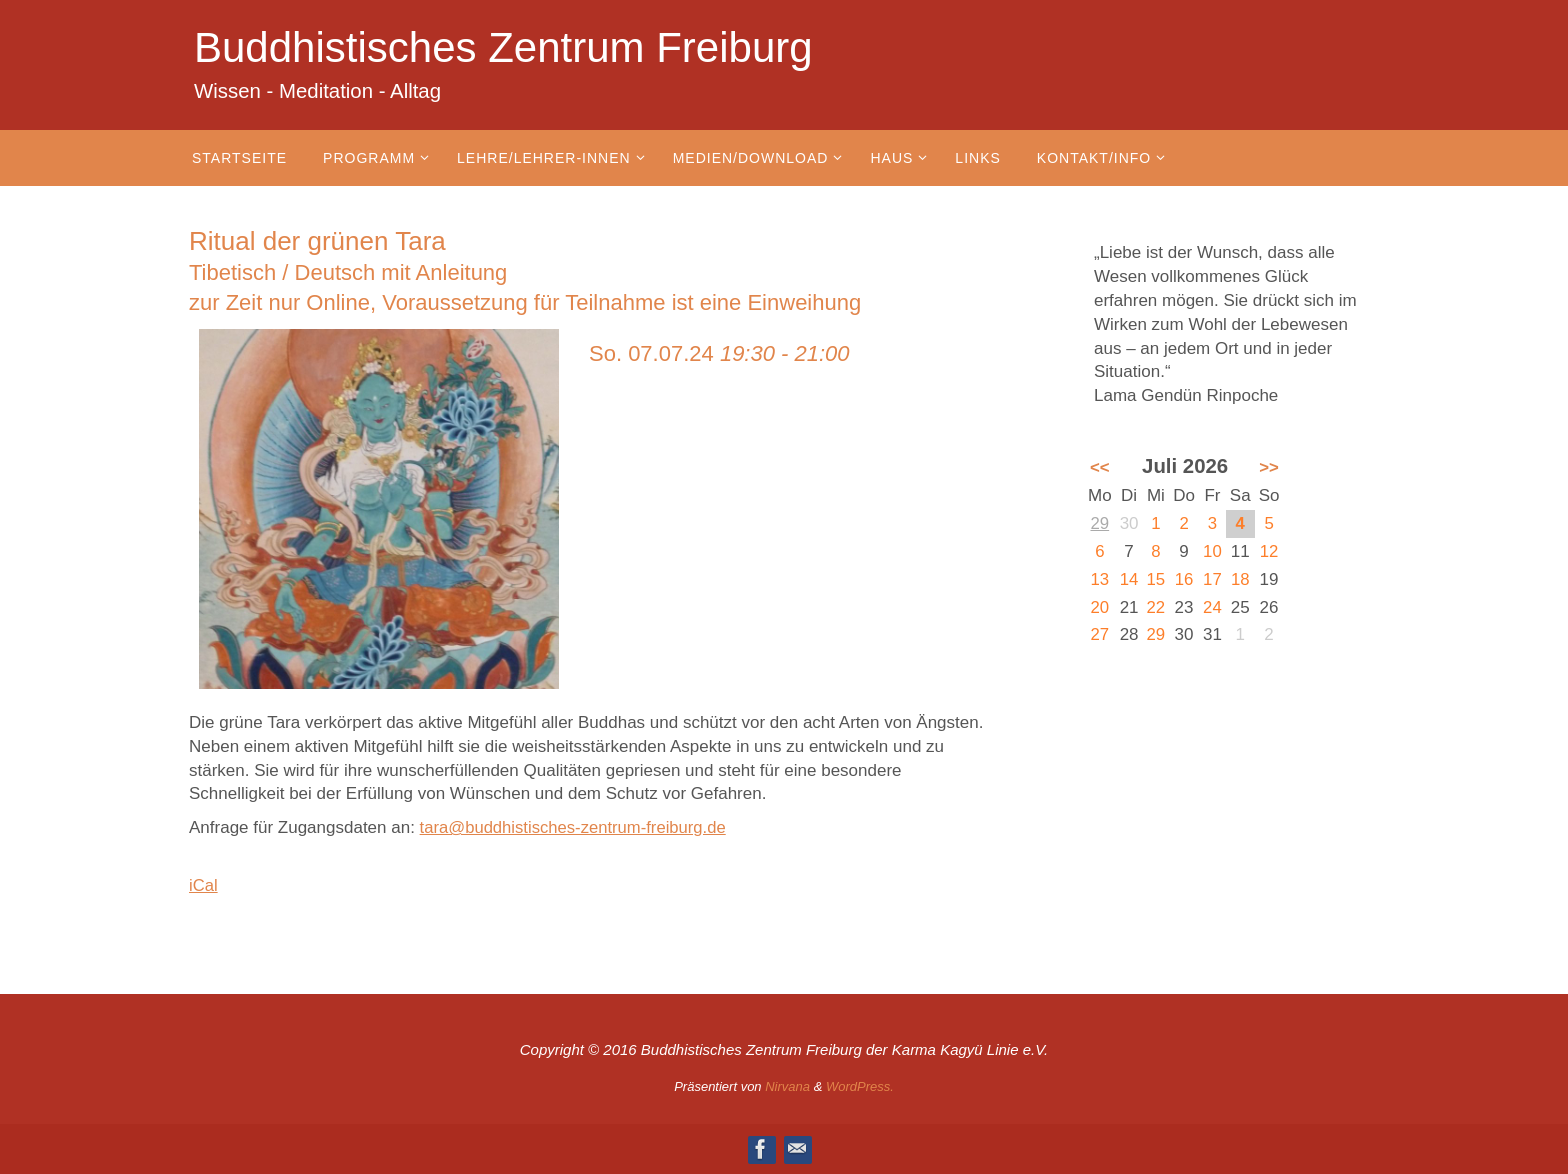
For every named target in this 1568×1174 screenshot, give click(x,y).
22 (1156, 607)
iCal (203, 885)
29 (1099, 523)
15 (1156, 579)
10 (1212, 551)
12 (1269, 551)
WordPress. (860, 1086)
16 (1184, 579)
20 (1099, 607)
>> (1269, 467)
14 (1129, 579)
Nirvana (787, 1086)
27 (1099, 634)
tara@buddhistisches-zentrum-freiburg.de (576, 827)
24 (1212, 607)
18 (1240, 579)
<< (1100, 467)
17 (1212, 579)
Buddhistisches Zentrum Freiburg (503, 47)
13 (1099, 579)
